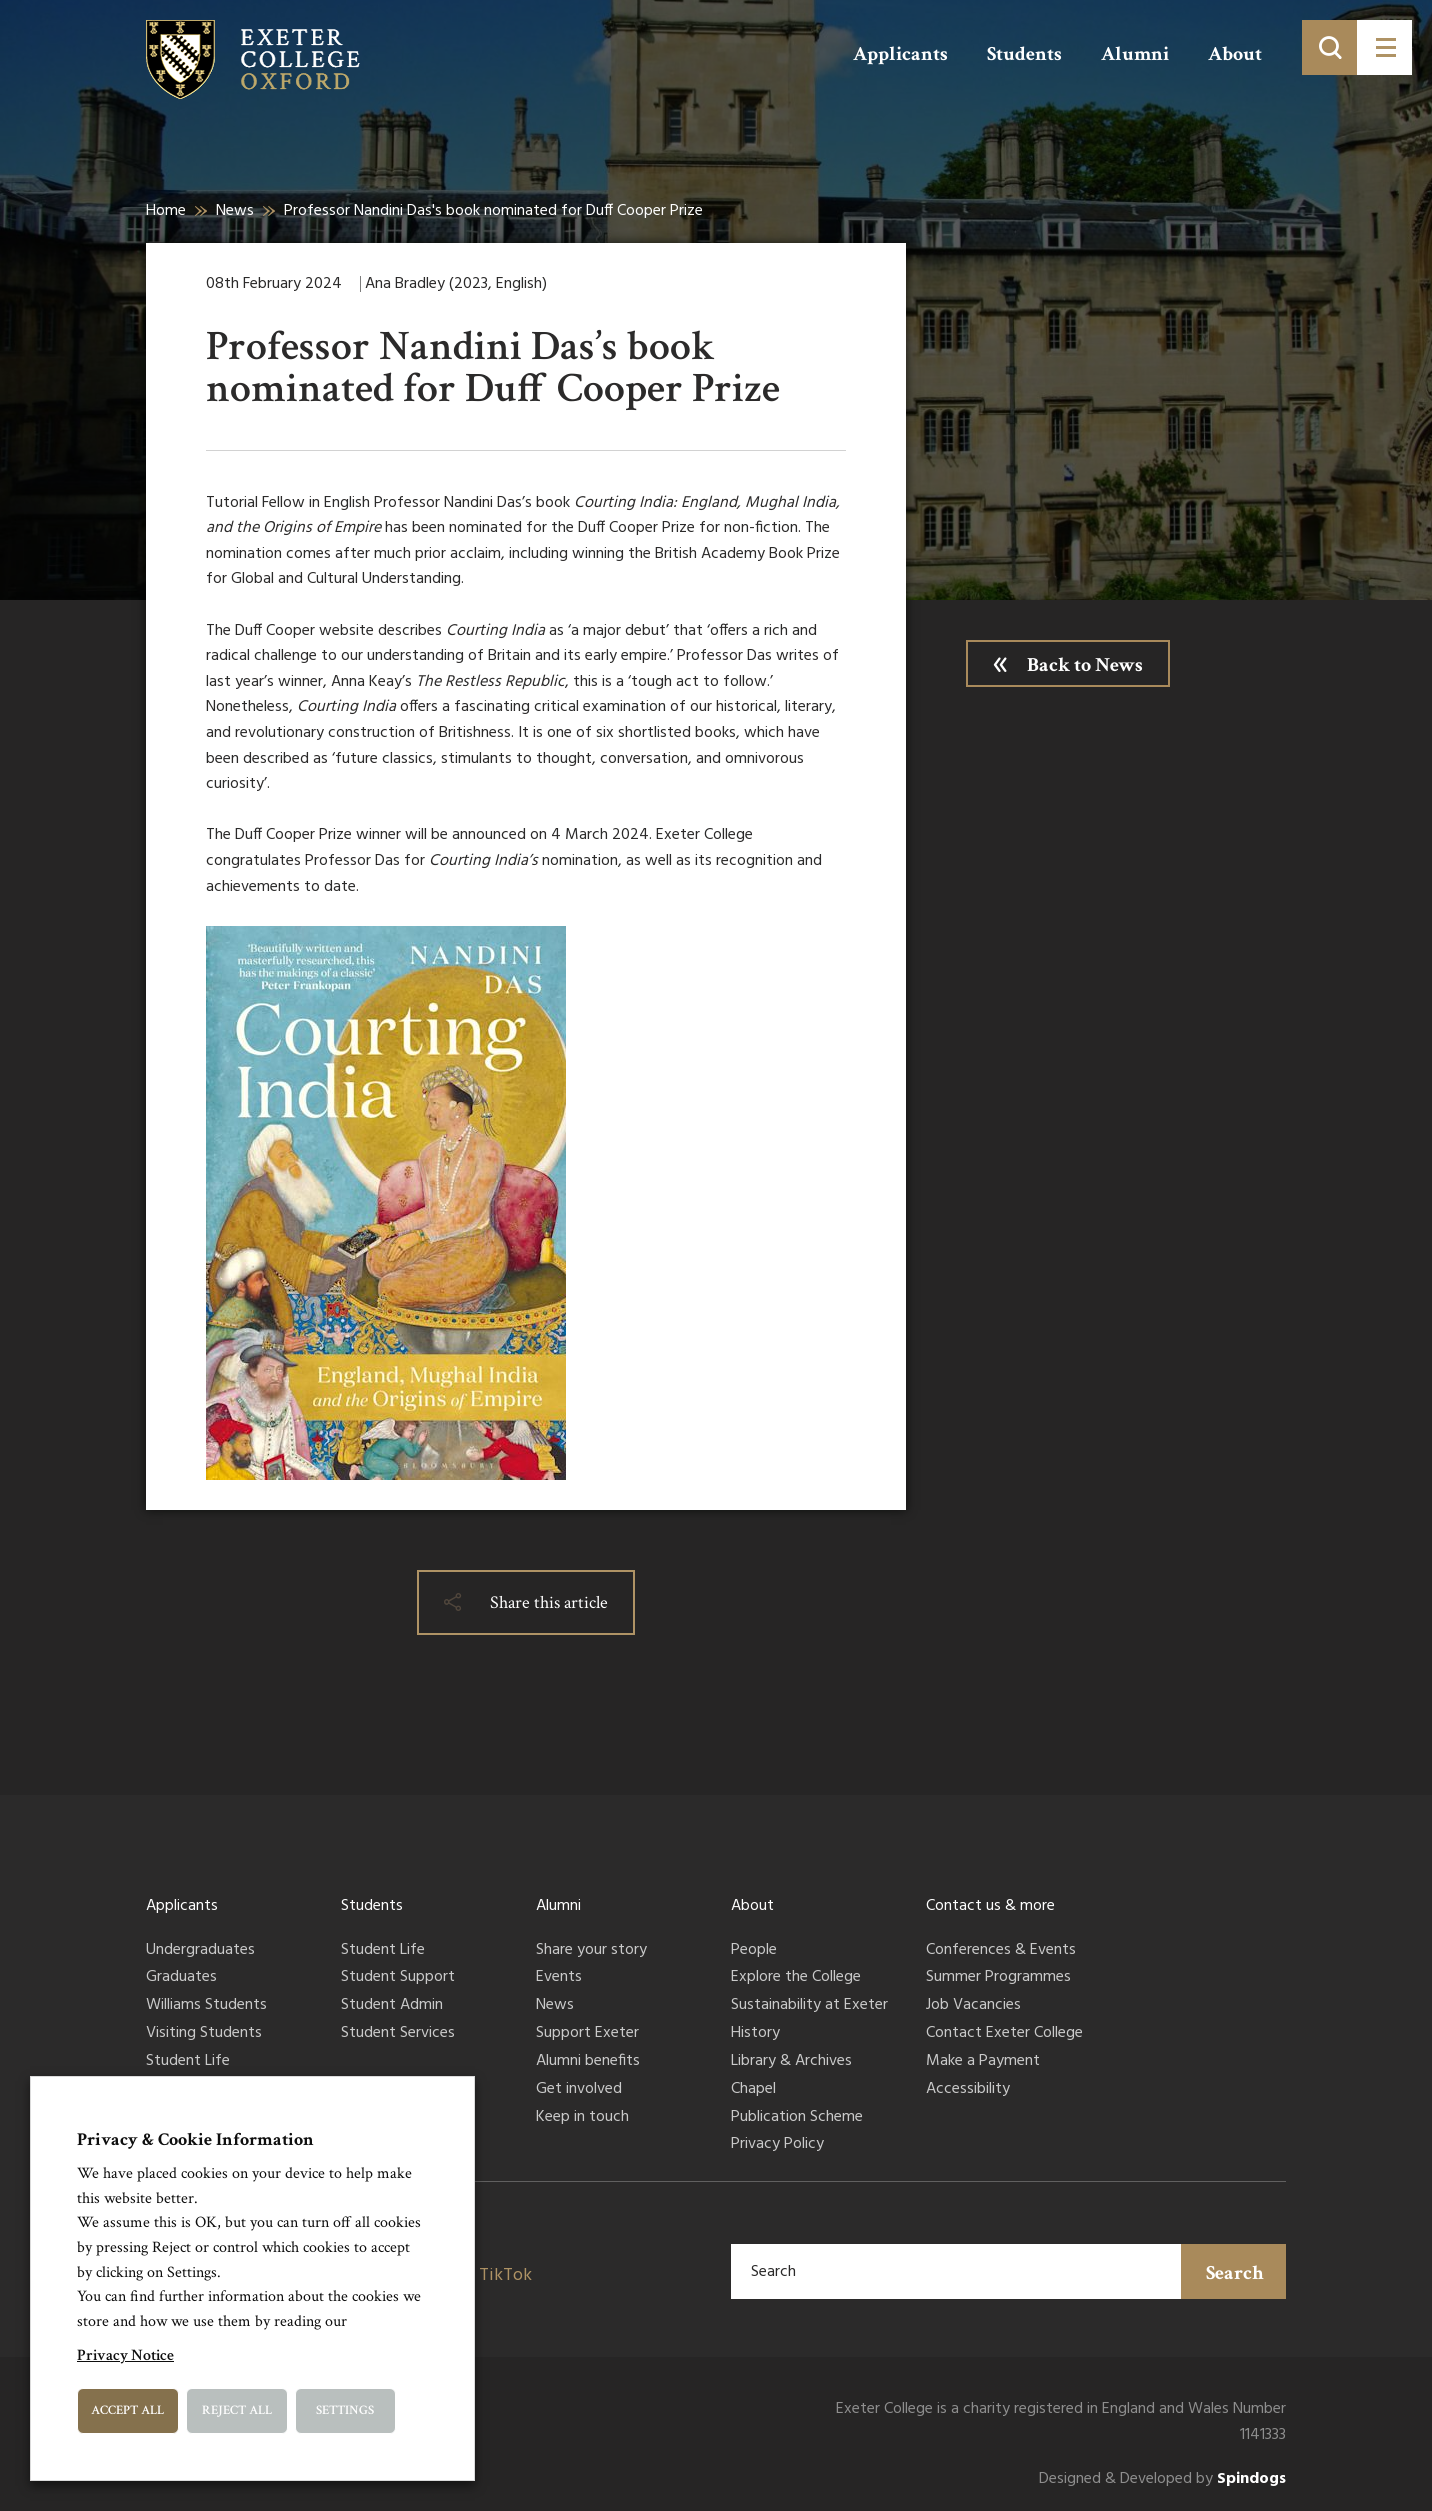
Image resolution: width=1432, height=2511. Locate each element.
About (1235, 54)
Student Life (188, 2062)
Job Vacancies (973, 2006)
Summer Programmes (998, 1978)
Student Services (398, 2034)
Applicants (900, 54)
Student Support (398, 1978)
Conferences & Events (1001, 1951)
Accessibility (968, 2090)
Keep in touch (582, 2118)
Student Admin (392, 2006)
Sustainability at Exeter (809, 2006)
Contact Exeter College (1004, 2034)
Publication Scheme (797, 2118)
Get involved (579, 2090)
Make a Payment (983, 2062)
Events (559, 1978)
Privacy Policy (777, 2145)
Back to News (1085, 665)
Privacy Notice (125, 2355)
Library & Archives (791, 2062)
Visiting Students (204, 2034)
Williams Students (206, 2006)
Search (1235, 2273)
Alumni (1135, 54)
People (754, 1951)
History (755, 2034)
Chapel (753, 2090)
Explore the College (796, 1978)
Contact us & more (990, 1906)
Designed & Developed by (1162, 2479)
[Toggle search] (1329, 47)
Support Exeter (587, 2034)
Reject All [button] (237, 2410)
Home (166, 211)
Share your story (591, 1951)
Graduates (181, 1978)
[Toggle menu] (1384, 47)
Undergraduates (200, 1951)
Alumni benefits (588, 2062)
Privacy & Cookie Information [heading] (195, 2139)
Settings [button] (345, 2410)
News (235, 211)
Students (1024, 54)
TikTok (505, 2275)
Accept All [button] (127, 2410)
